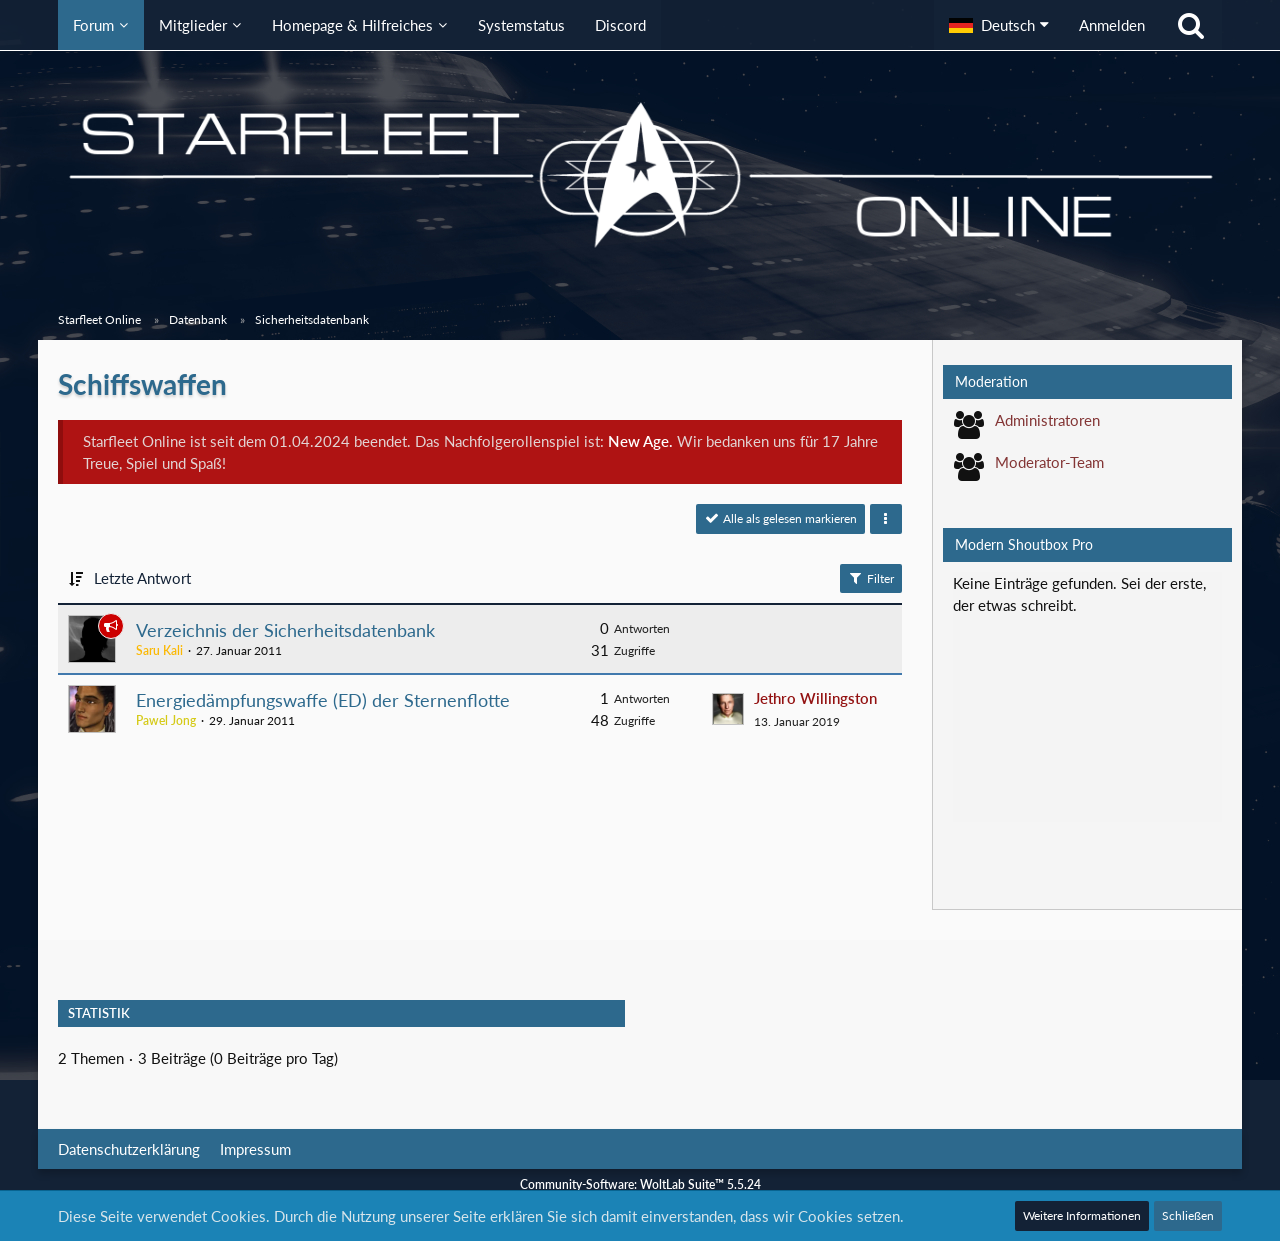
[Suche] (1191, 25)
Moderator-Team (1049, 462)
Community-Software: (640, 1184)
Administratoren (1047, 420)
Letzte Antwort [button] (142, 578)
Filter (871, 578)
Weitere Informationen (1082, 1215)
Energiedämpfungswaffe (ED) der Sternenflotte (323, 700)
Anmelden (1112, 25)
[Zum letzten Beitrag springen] (728, 709)
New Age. (640, 441)
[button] (999, 25)
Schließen (1188, 1215)
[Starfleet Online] (639, 175)
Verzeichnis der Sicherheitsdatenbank (285, 630)
